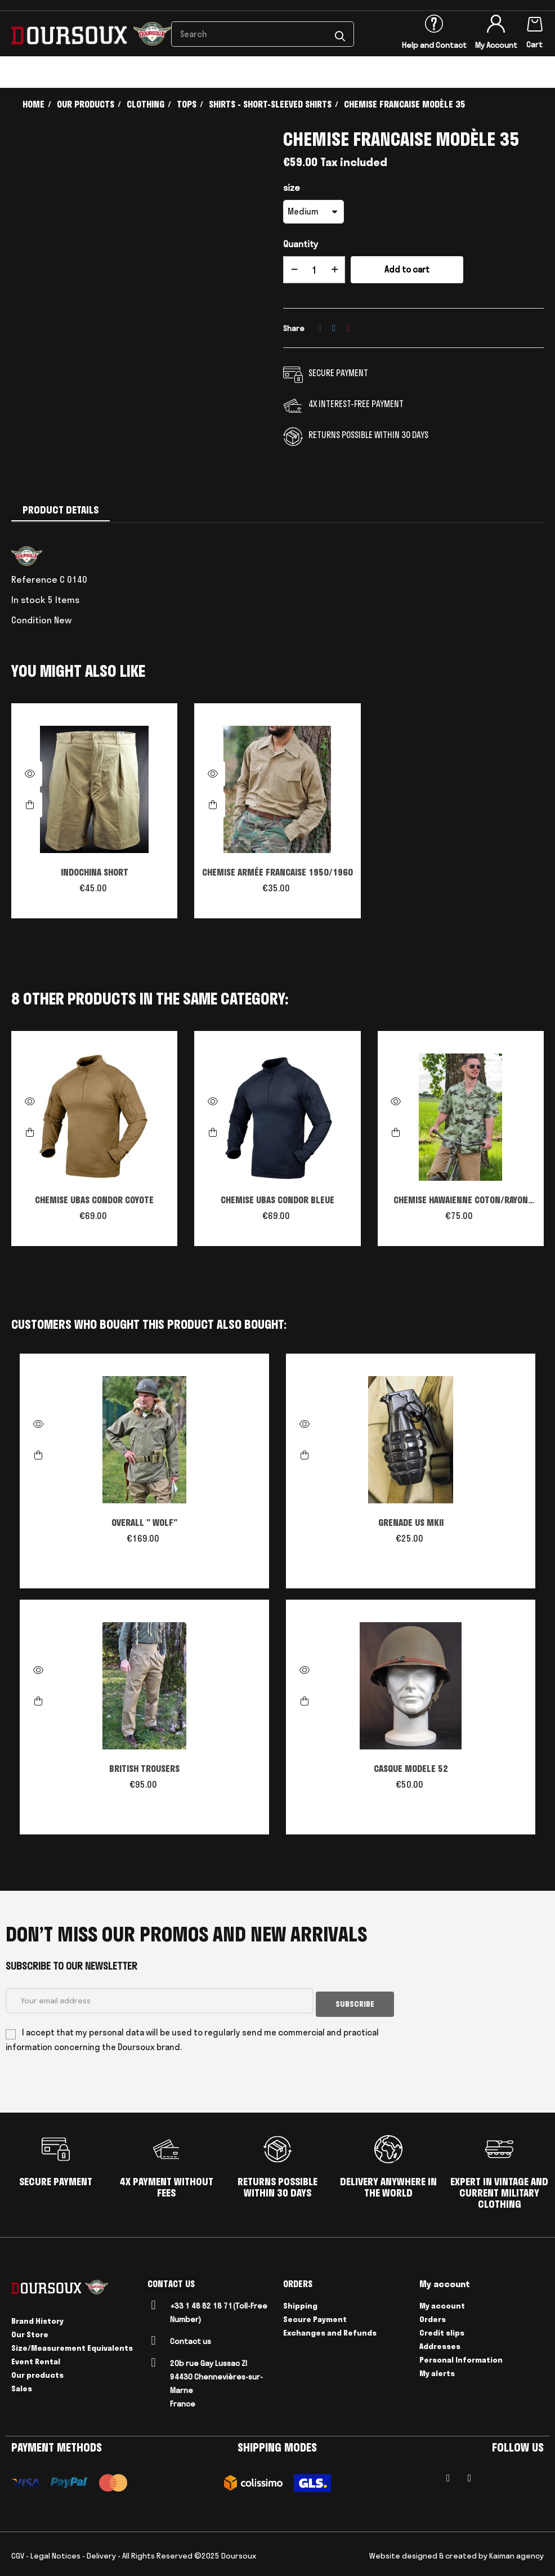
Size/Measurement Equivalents (72, 2345)
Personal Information (461, 2356)
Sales (21, 2385)
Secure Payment (315, 2316)
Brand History (37, 2317)
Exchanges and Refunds (330, 2329)
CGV (17, 2552)
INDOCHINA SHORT (94, 872)
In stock (28, 599)
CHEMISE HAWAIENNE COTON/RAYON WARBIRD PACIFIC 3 (460, 1201)
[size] (313, 212)
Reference (34, 579)
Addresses (439, 2343)
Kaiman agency (516, 2552)
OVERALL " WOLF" (144, 1522)
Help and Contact (434, 45)
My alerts (437, 2370)
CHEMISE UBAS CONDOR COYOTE (94, 1200)
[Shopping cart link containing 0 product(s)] (535, 22)
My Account (496, 45)
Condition (31, 620)
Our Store (29, 2331)
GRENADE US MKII (411, 1522)
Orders (432, 2316)
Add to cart (406, 269)
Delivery (101, 2552)
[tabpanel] (94, 816)
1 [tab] (277, 948)
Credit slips (441, 2329)
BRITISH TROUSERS (144, 1768)
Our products (37, 2372)
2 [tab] (277, 1279)
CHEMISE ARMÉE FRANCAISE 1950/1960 (277, 872)
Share (319, 328)
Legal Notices (55, 2552)
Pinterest (348, 328)
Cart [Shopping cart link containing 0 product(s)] (534, 44)
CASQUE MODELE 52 (411, 1768)
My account (442, 2302)
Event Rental (35, 2358)
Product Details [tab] (61, 509)
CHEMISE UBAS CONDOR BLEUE (277, 1200)
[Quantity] (314, 269)
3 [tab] (288, 1279)
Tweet (333, 328)
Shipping (300, 2302)
